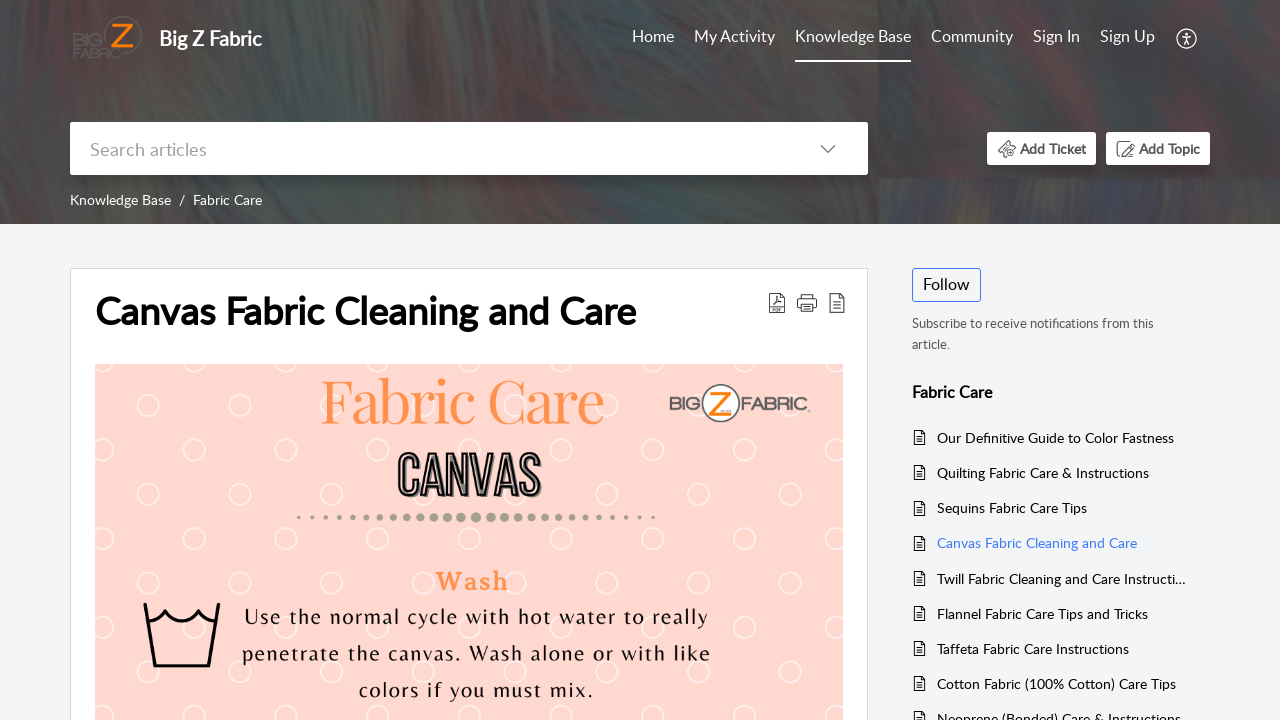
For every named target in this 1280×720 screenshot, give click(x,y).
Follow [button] (946, 284)
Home (653, 36)
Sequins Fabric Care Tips (1012, 507)
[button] (1041, 148)
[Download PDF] (777, 302)
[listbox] (828, 148)
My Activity (734, 36)
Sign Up (1127, 36)
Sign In (1056, 36)
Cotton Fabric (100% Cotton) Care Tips (1056, 683)
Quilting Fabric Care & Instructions (1043, 472)
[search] (429, 148)
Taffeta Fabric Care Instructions (1033, 648)
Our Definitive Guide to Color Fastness (1055, 437)
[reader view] (837, 302)
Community (972, 36)
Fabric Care (227, 199)
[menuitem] (1094, 38)
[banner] (640, 112)
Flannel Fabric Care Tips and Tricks (1042, 613)
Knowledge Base (853, 36)
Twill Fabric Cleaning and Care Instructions (1063, 578)
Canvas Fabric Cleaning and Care (365, 311)
